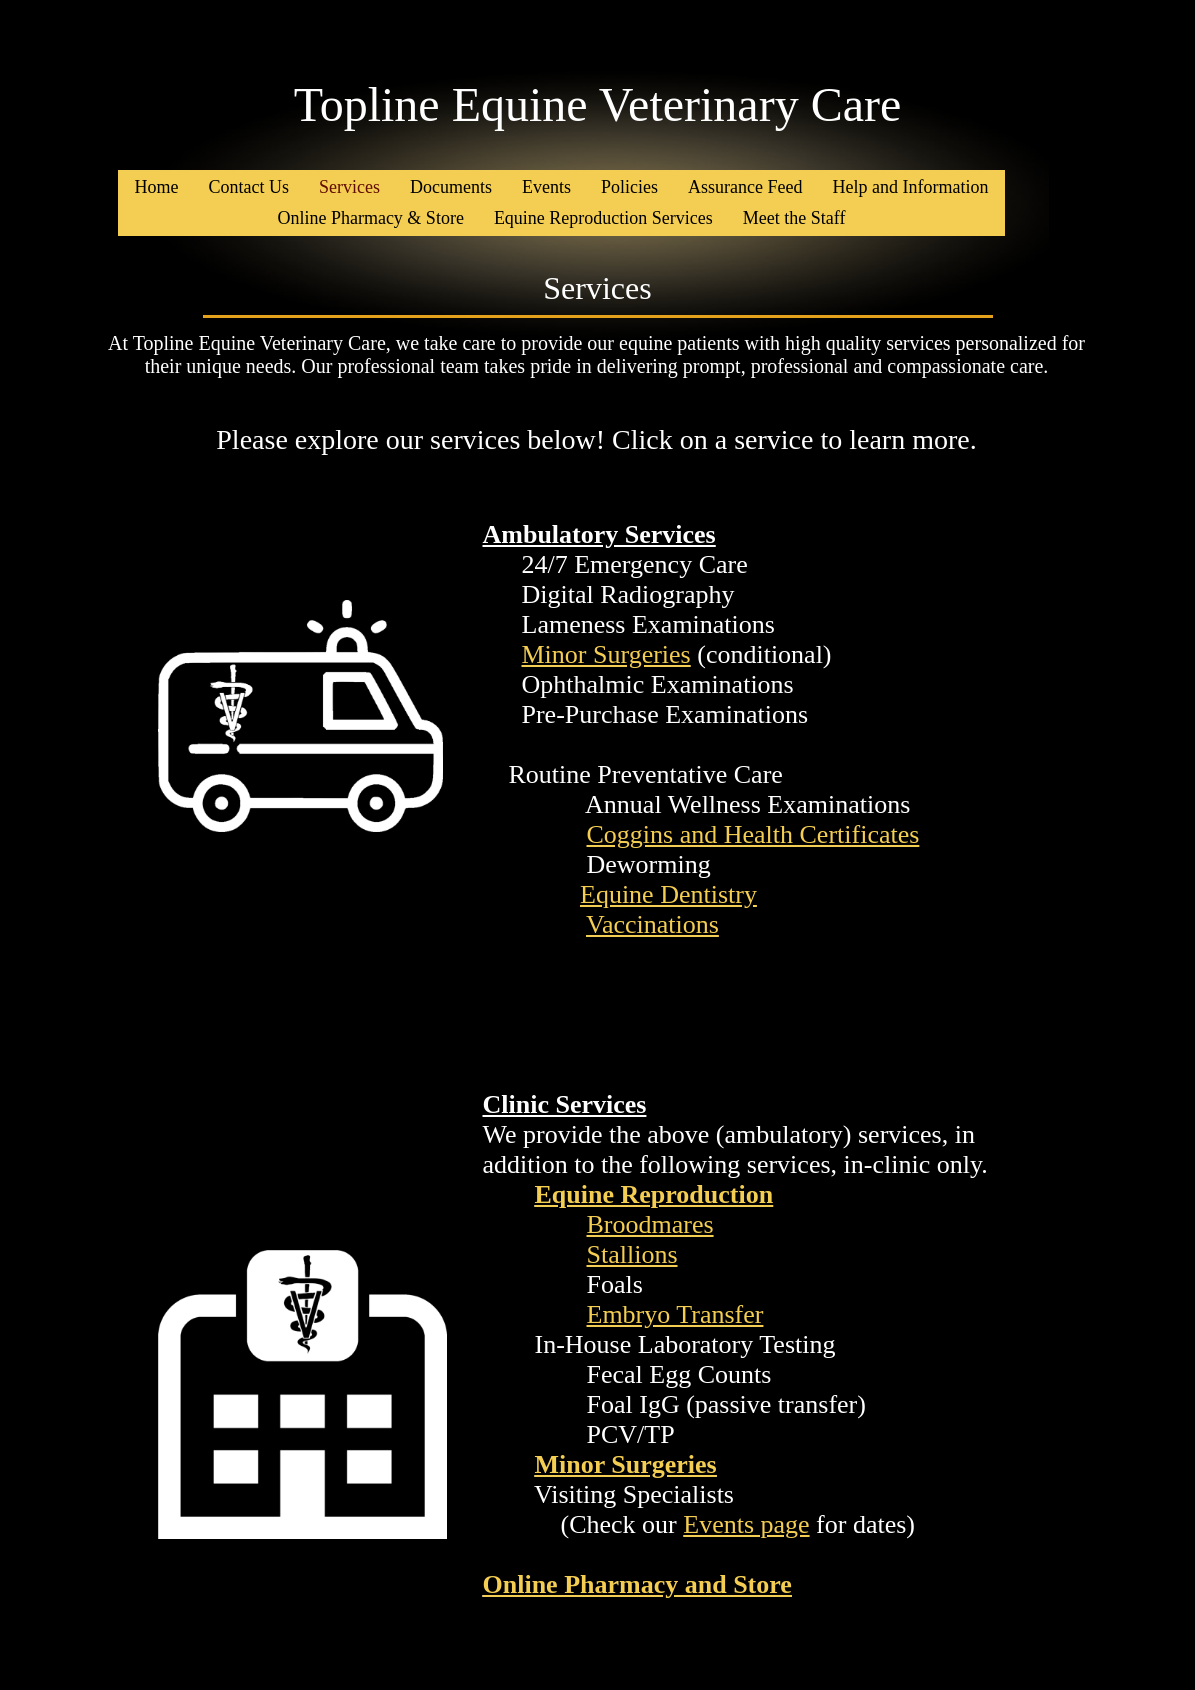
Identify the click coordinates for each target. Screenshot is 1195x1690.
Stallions (632, 1254)
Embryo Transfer (675, 1314)
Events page (746, 1524)
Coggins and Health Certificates (753, 834)
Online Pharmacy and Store (637, 1584)
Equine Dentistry (668, 894)
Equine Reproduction (654, 1194)
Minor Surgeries (606, 654)
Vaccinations (652, 924)
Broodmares (650, 1224)
